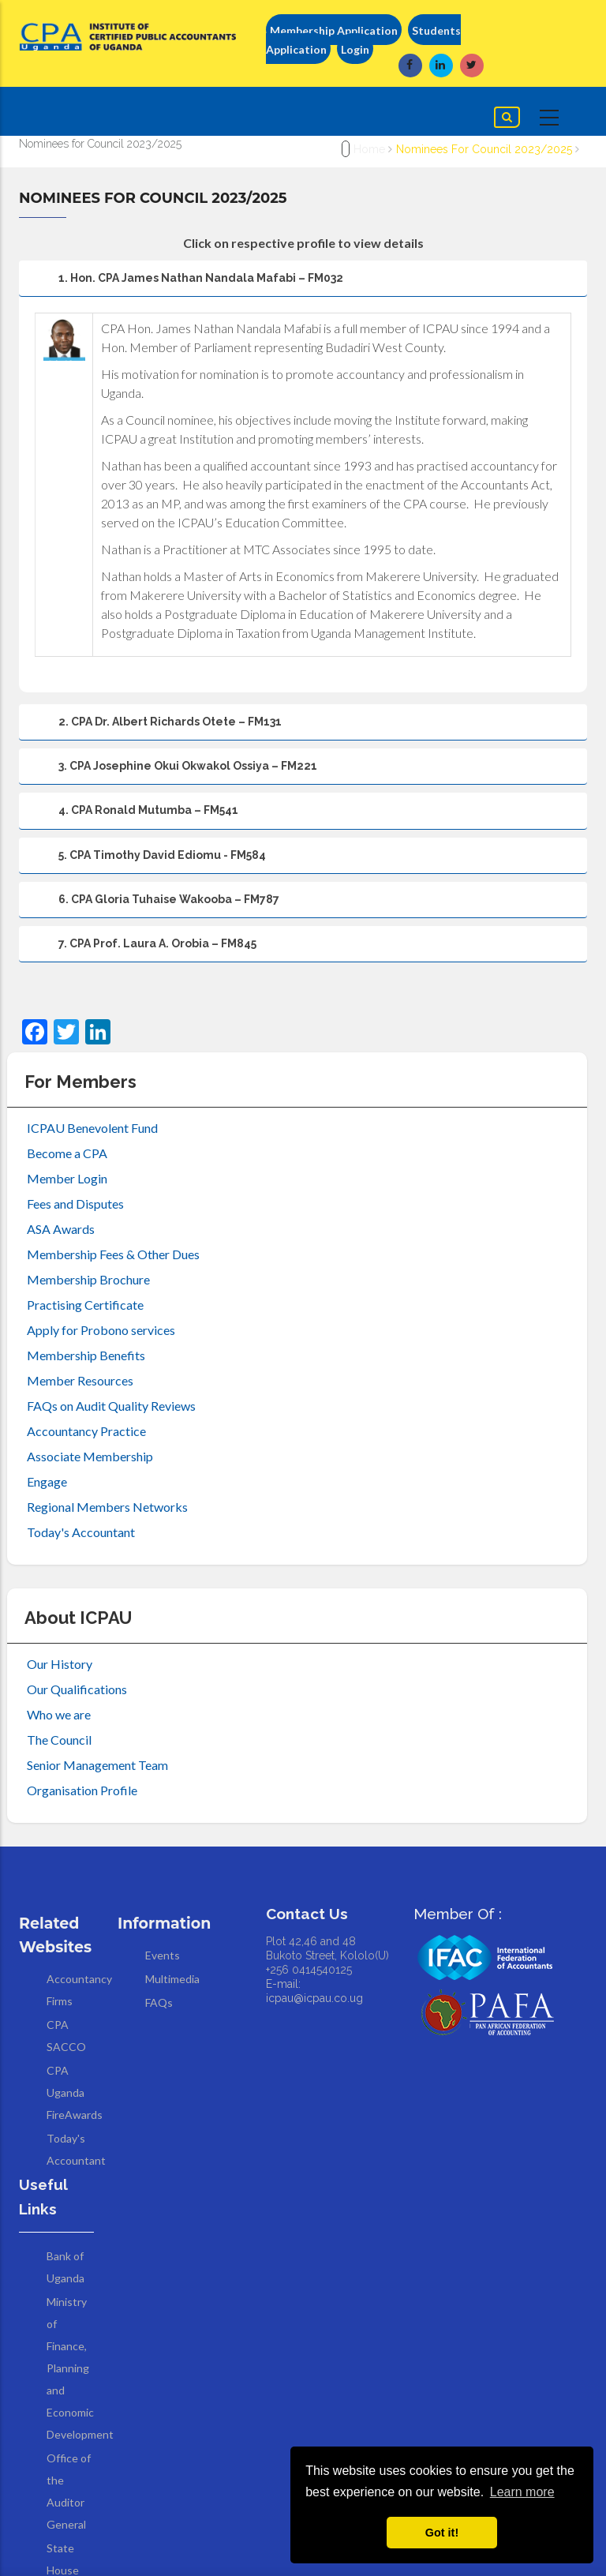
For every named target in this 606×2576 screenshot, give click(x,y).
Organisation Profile (82, 1790)
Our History (59, 1663)
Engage (47, 1481)
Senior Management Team (97, 1764)
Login (355, 49)
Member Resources (80, 1380)
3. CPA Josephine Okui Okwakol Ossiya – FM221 (172, 772)
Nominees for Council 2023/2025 (484, 149)
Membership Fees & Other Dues (113, 1254)
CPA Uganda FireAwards (75, 2092)
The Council (59, 1739)
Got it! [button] (441, 2532)
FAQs (159, 2002)
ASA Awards (61, 1228)
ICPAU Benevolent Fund (92, 1127)
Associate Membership (90, 1456)
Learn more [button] (522, 2492)
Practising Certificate (85, 1304)
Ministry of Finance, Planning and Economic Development (80, 2368)
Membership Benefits (86, 1355)
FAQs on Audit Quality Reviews (111, 1405)
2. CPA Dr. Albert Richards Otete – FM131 (155, 728)
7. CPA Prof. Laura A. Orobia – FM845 (142, 949)
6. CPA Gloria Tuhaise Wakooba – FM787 (153, 905)
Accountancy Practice (86, 1430)
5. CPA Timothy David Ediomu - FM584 (147, 861)
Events (162, 1955)
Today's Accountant (81, 1531)
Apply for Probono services (101, 1329)
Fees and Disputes (75, 1203)
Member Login (67, 1178)
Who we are (59, 1714)
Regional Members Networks (107, 1506)
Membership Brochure (88, 1279)
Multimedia (172, 1978)
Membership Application (334, 30)
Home (369, 149)
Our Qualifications (77, 1689)
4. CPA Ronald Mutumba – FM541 (133, 816)
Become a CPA (67, 1153)
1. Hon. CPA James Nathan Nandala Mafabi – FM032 (185, 284)
